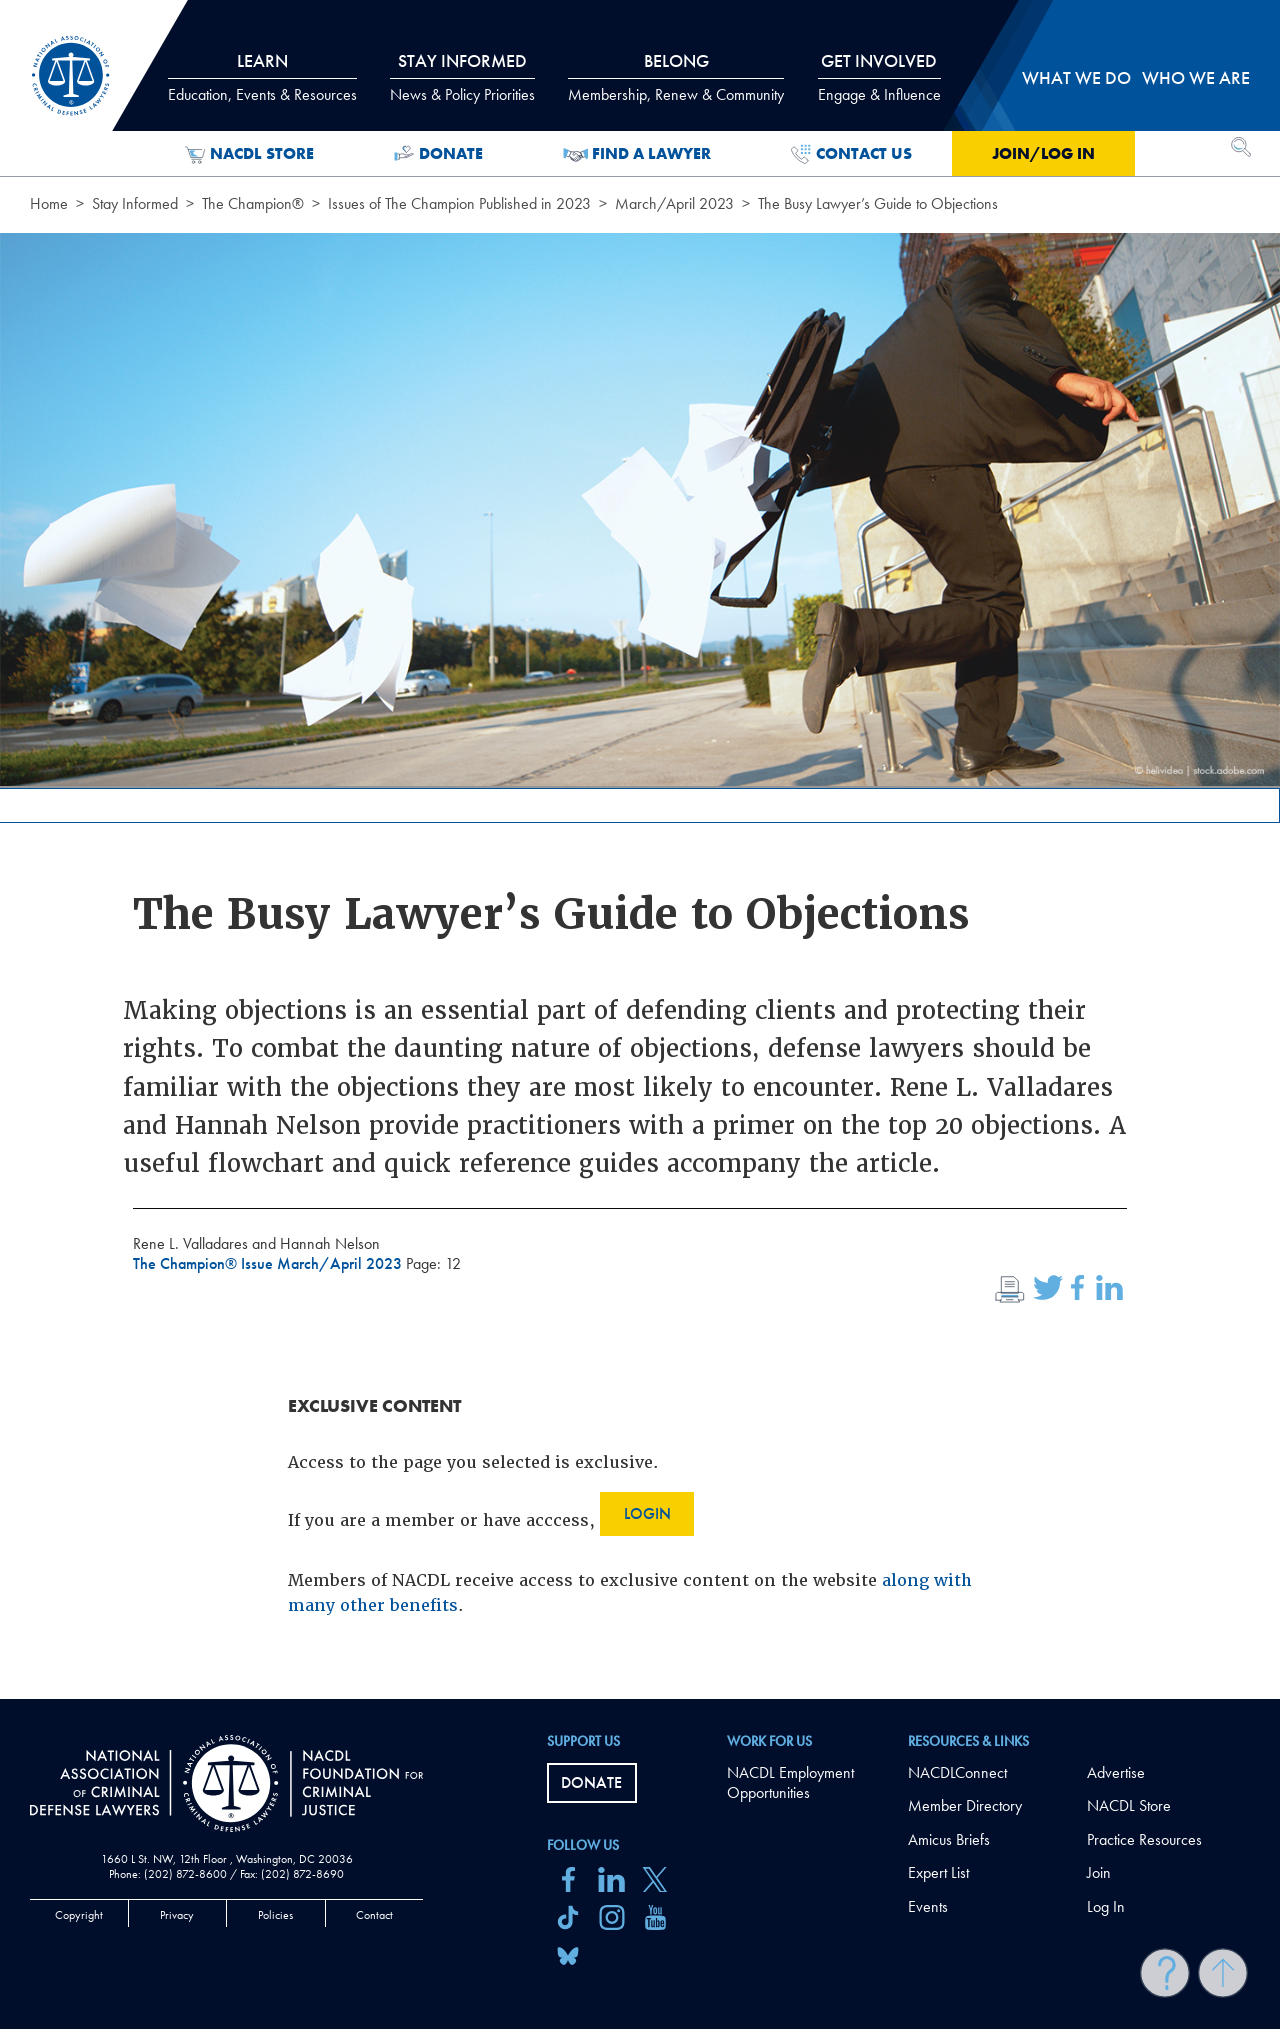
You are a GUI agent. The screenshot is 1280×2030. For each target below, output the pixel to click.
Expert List (938, 1872)
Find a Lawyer (637, 154)
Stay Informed (135, 203)
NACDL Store (249, 154)
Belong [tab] (676, 77)
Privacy (177, 1915)
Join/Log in (1043, 153)
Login (647, 1513)
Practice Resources (1144, 1839)
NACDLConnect (957, 1772)
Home (49, 203)
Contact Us (851, 154)
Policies (275, 1915)
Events (928, 1906)
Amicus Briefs (949, 1839)
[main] (640, 849)
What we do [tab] (1076, 77)
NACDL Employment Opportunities (790, 1783)
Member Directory (965, 1805)
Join (1099, 1872)
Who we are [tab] (1196, 77)
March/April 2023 (674, 203)
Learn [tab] (262, 77)
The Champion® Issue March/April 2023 (269, 1263)
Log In (1106, 1906)
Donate (438, 154)
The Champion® (253, 203)
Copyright (79, 1915)
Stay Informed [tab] (462, 77)
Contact (374, 1915)
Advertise (1116, 1772)
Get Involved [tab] (879, 77)
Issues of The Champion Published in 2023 (459, 203)
